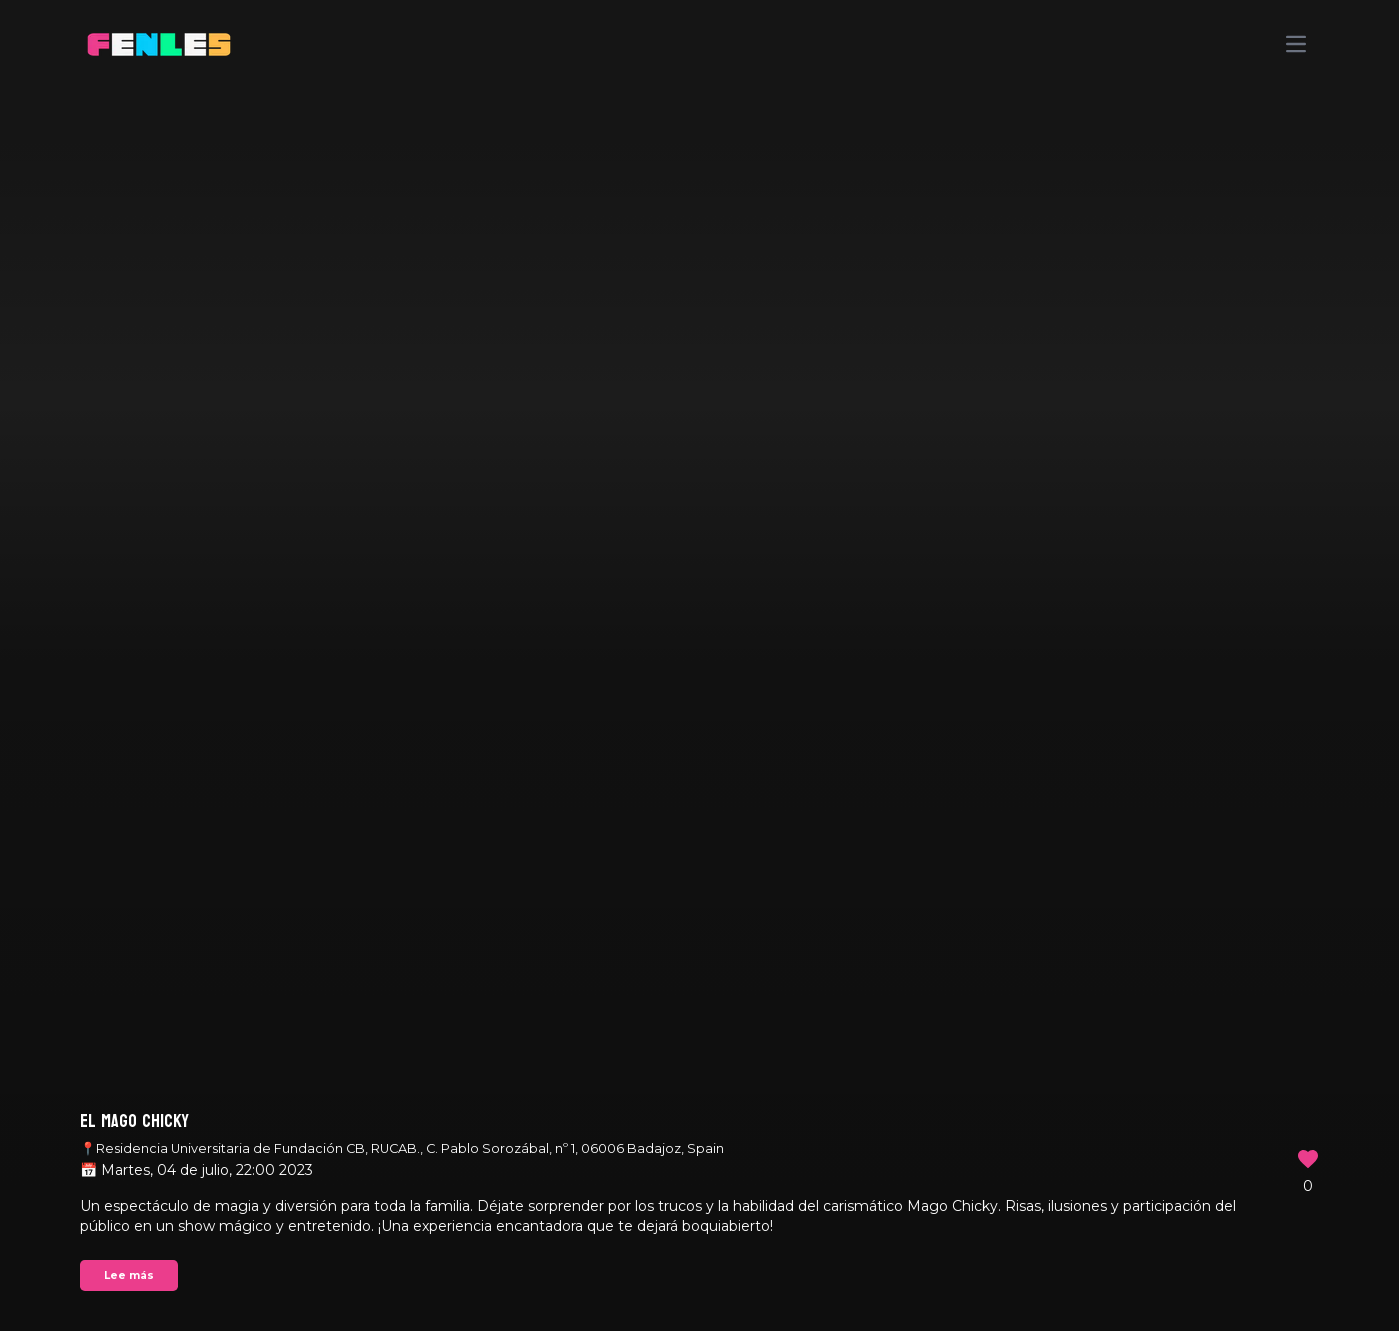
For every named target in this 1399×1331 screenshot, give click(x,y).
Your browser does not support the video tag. (699, 665)
